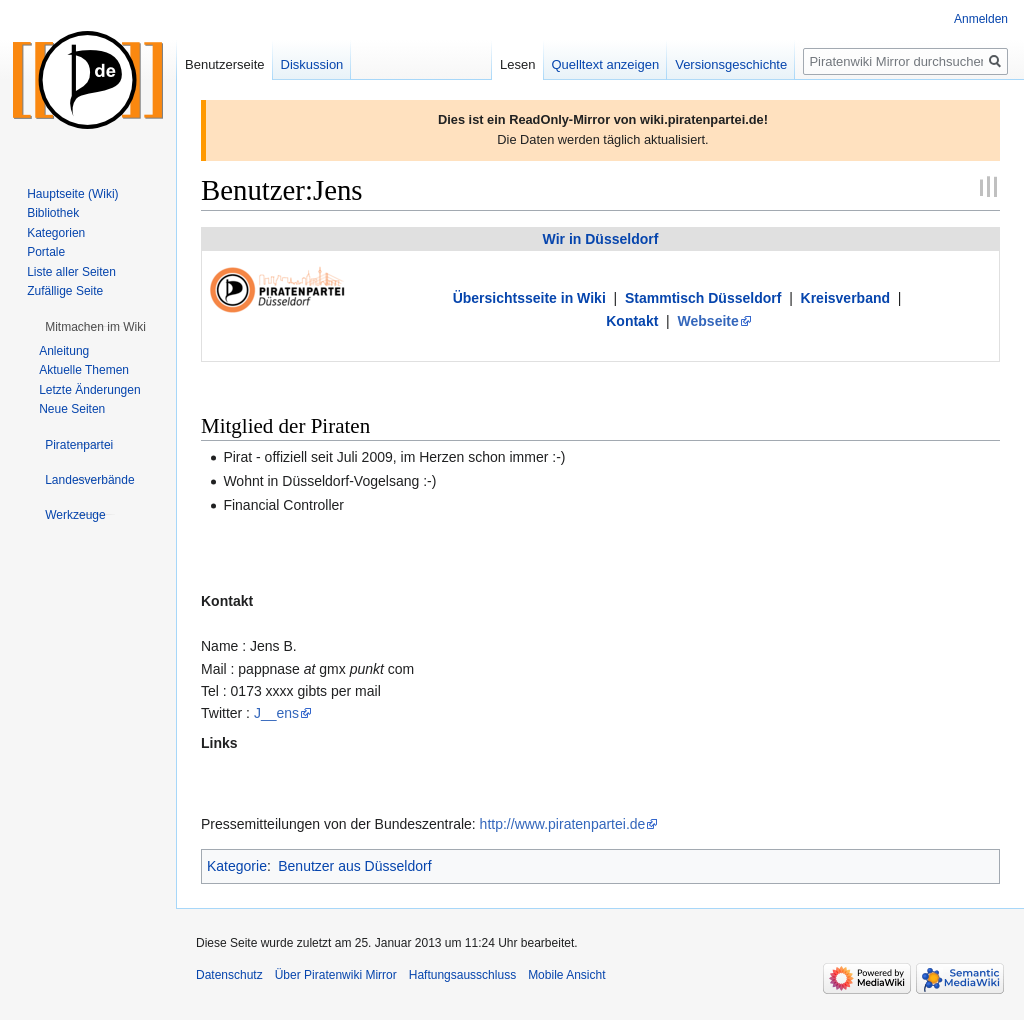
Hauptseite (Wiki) (72, 194)
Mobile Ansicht (566, 975)
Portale (46, 252)
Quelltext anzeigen (606, 64)
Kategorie (237, 866)
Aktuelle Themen (84, 370)
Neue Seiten (72, 409)
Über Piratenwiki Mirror (336, 975)
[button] (95, 327)
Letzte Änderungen (89, 390)
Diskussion (312, 64)
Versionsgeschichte (731, 64)
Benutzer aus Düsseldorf (354, 866)
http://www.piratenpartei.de (563, 824)
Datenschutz (229, 975)
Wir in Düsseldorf (601, 239)
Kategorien (56, 233)
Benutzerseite (225, 64)
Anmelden (981, 19)
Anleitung (64, 351)
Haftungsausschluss (462, 975)
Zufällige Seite (65, 291)
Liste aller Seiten (71, 272)
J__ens (276, 713)
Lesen (517, 64)
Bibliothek (53, 213)
